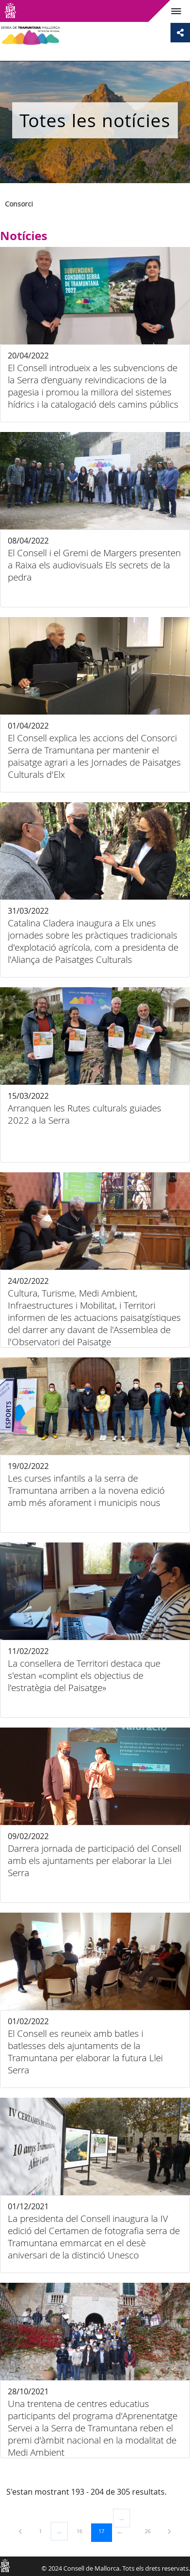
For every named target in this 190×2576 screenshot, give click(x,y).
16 (83, 2531)
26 (151, 2531)
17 (105, 2531)
